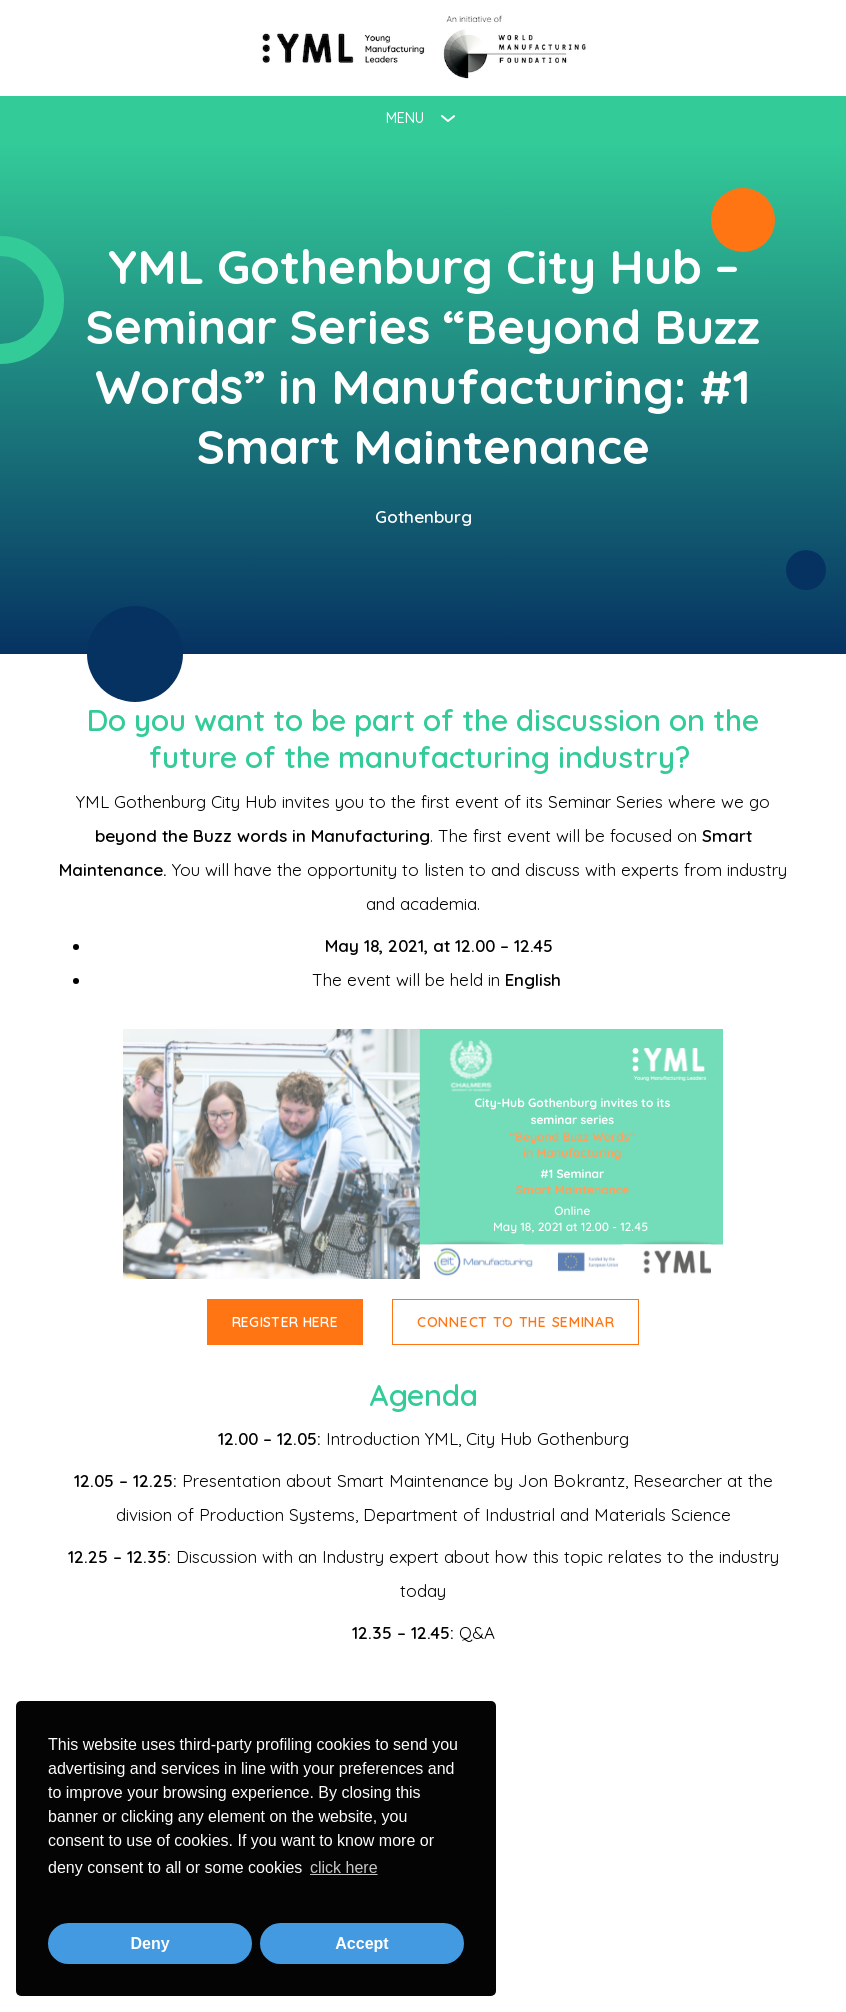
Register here (285, 1322)
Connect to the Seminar (515, 1322)
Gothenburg (423, 516)
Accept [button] (361, 1943)
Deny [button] (149, 1943)
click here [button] (344, 1867)
